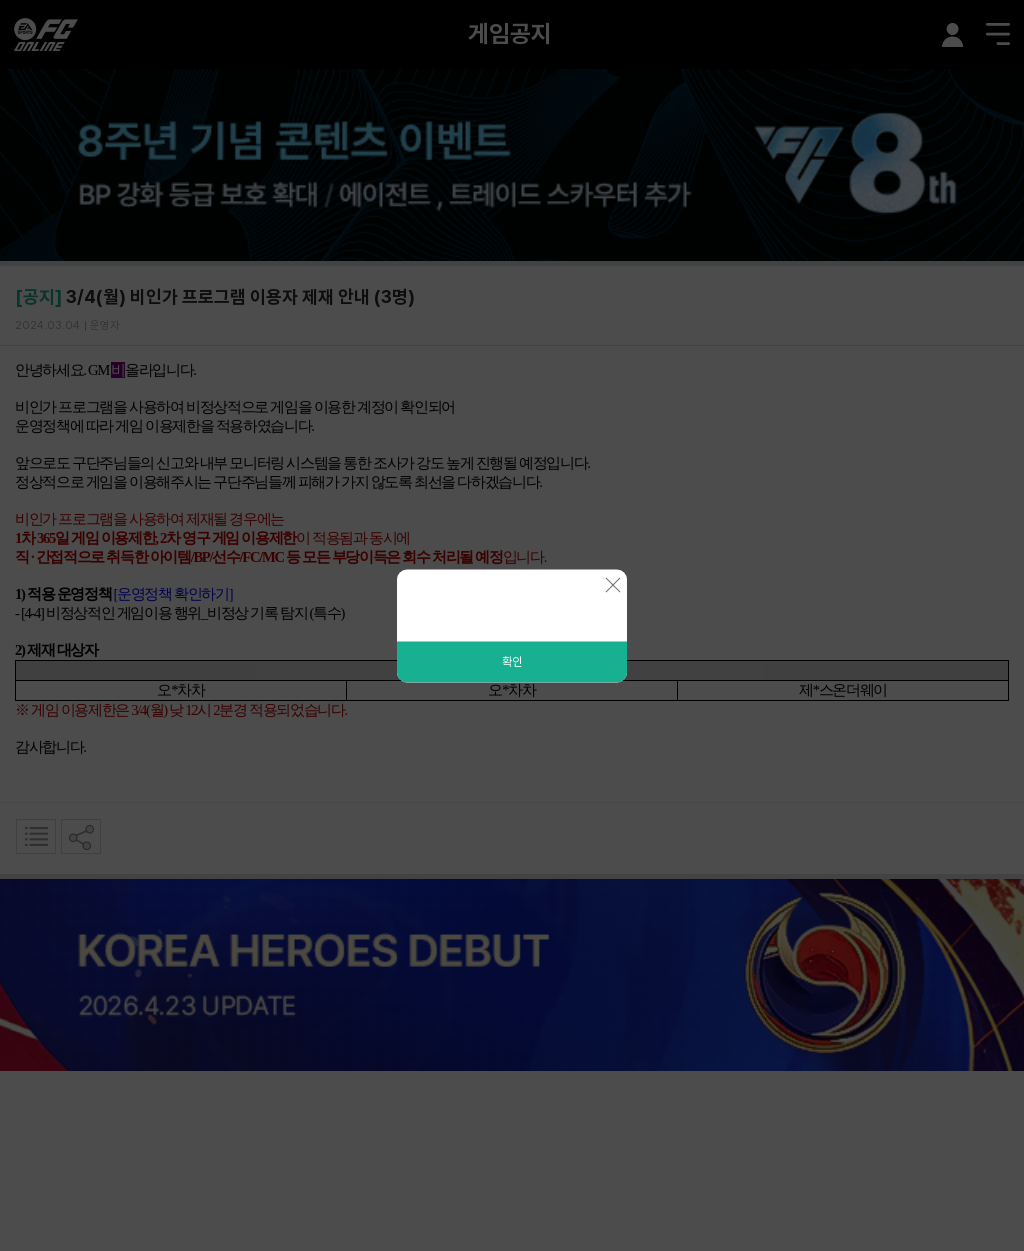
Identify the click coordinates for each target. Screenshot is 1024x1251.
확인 (512, 661)
